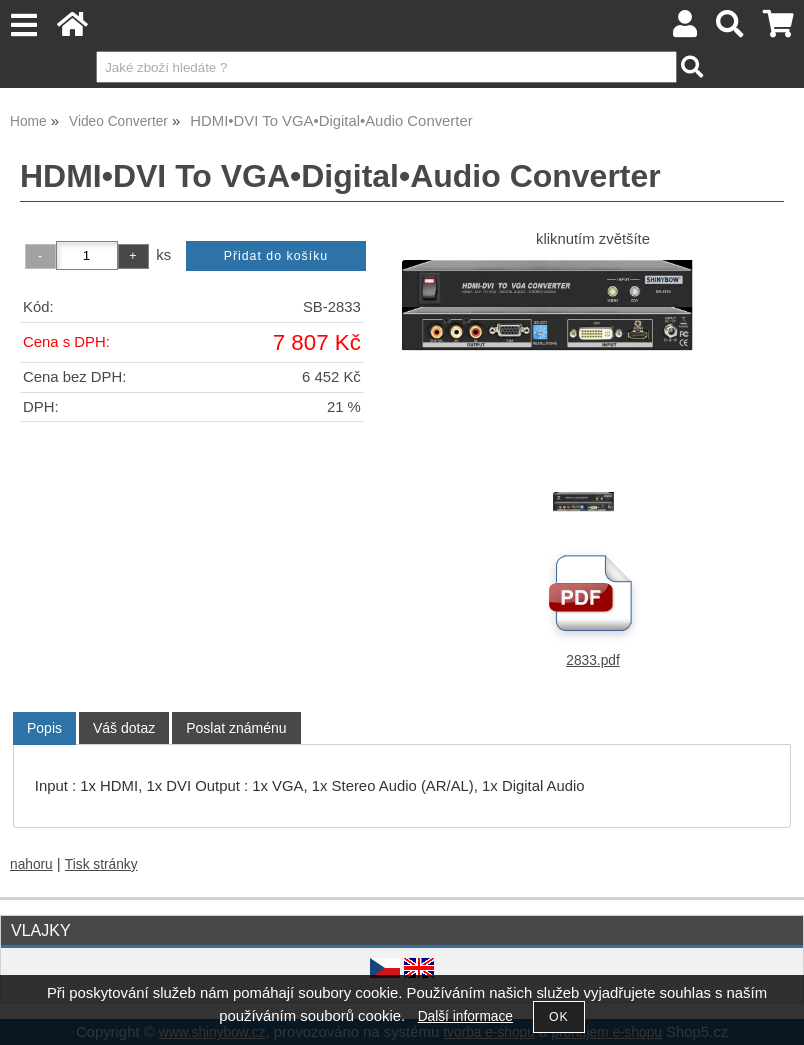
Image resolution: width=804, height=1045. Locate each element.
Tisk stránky (101, 864)
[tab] (44, 728)
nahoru (31, 864)
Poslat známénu (236, 728)
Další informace (465, 1016)
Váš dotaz (124, 728)
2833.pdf (592, 660)
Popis (44, 728)
